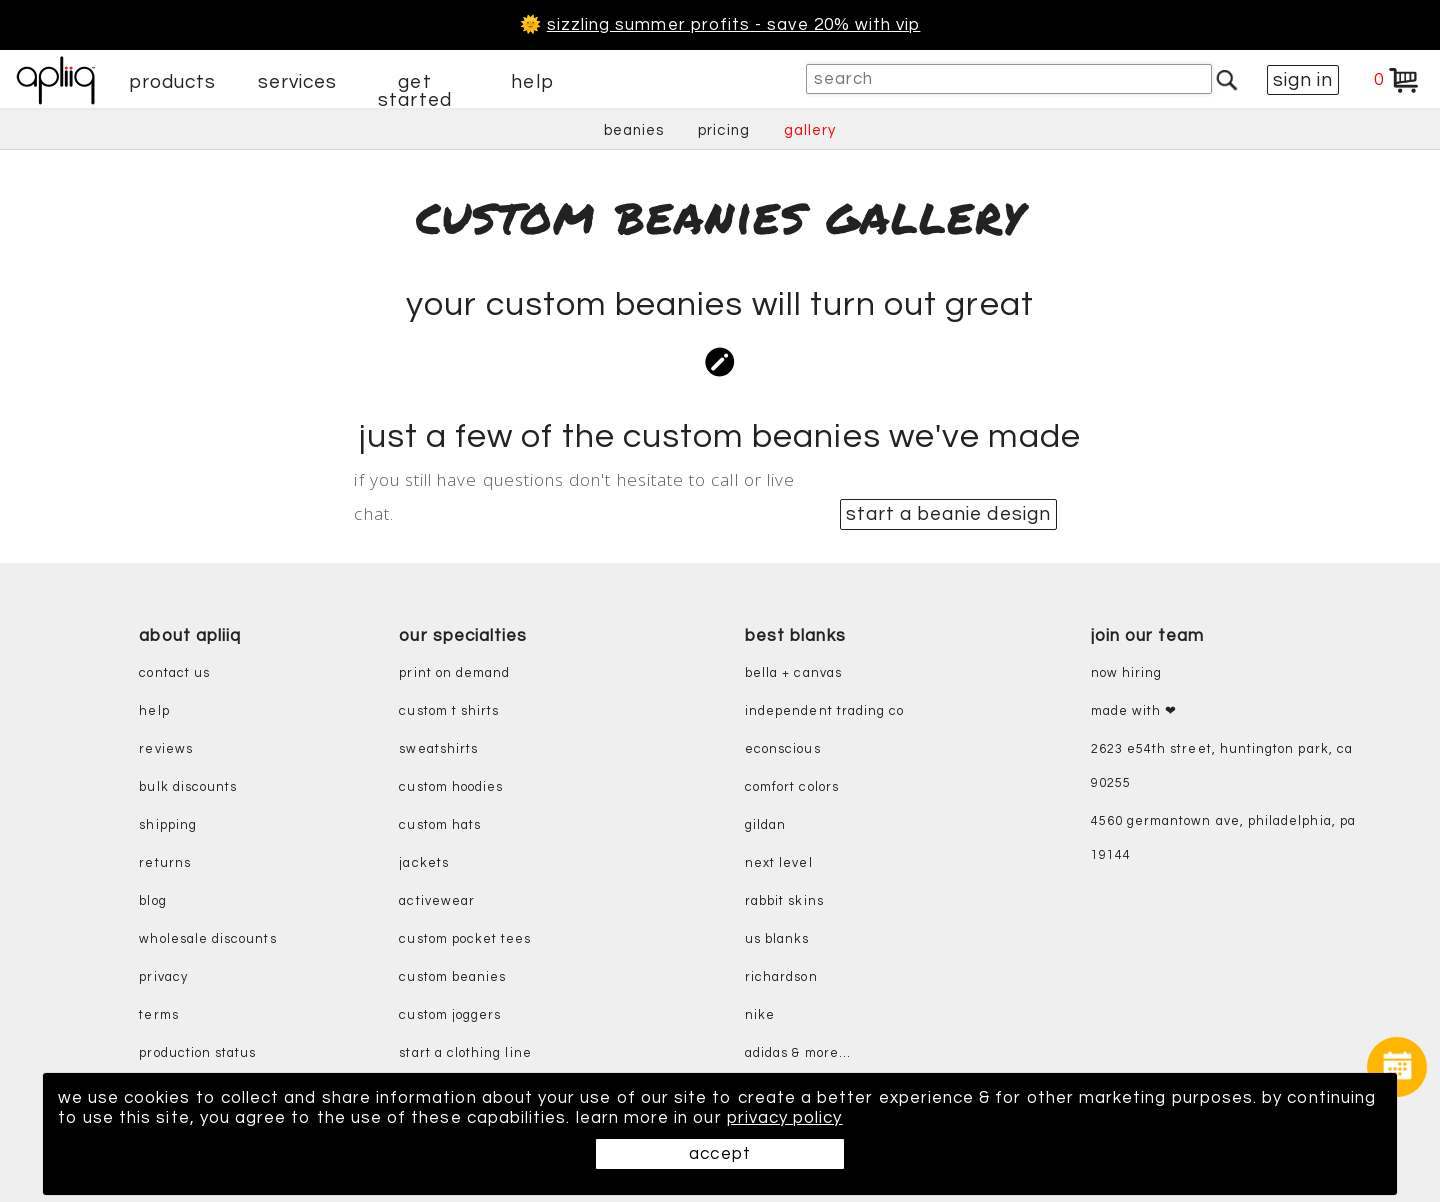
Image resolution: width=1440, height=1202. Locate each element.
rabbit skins (784, 901)
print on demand (454, 673)
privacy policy (785, 1118)
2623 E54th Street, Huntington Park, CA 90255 (1222, 766)
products (173, 82)
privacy (163, 977)
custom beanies (452, 977)
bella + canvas (793, 673)
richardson (781, 977)
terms (158, 1015)
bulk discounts (188, 787)
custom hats (440, 825)
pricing (723, 130)
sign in (1303, 80)
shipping (168, 825)
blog (152, 901)
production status (197, 1053)
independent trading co (824, 711)
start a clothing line (465, 1053)
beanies (634, 130)
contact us (174, 673)
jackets (423, 863)
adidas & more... (798, 1053)
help (532, 82)
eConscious (783, 749)
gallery (810, 130)
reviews (165, 749)
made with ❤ (1134, 711)
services (298, 82)
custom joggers (450, 1015)
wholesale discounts (207, 939)
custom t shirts (449, 711)
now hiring (1127, 673)
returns (164, 863)
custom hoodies (451, 787)
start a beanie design (948, 514)
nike (760, 1015)
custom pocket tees (465, 939)
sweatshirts (438, 749)
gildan (765, 825)
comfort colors (792, 787)
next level (779, 863)
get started (414, 91)
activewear (437, 901)
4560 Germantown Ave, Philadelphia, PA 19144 (1223, 838)
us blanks (777, 939)
